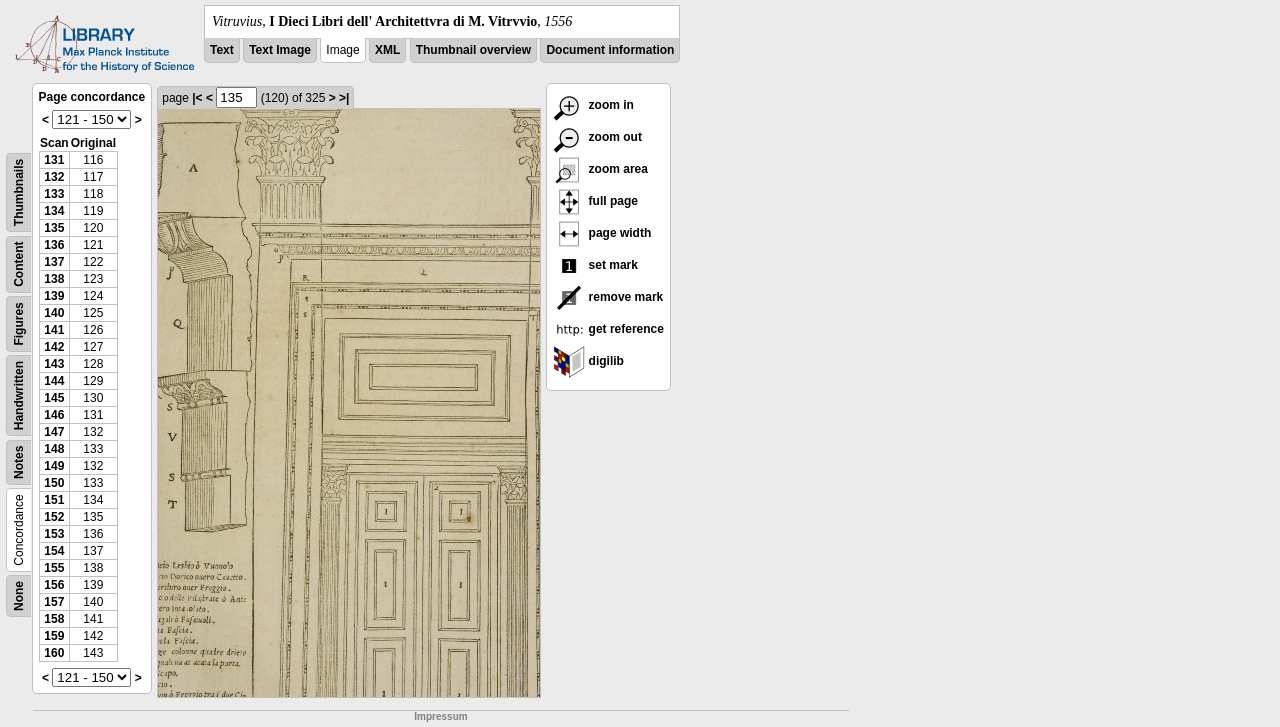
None (19, 596)
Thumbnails (19, 192)
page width (602, 233)
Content (19, 264)
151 (54, 500)
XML (387, 50)
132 (54, 177)
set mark (595, 265)
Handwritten (19, 395)
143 (54, 364)
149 (54, 466)
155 (54, 568)
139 (54, 296)
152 (54, 517)
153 (54, 534)
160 (54, 653)
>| (344, 98)
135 (54, 228)
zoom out (597, 137)
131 (54, 160)
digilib (588, 361)
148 (54, 449)
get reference (608, 329)
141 (54, 330)
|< (197, 98)
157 (54, 602)
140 (54, 313)
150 (54, 483)
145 (54, 398)
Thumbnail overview (473, 50)
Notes (19, 462)
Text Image (280, 50)
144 (54, 381)
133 (54, 194)
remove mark (608, 297)
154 (54, 551)
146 (54, 415)
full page (595, 201)
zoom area (600, 169)
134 (54, 211)
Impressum (440, 716)
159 (54, 636)
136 (54, 245)
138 (54, 279)
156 (54, 585)
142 (54, 347)
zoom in (593, 105)
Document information (610, 50)
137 (54, 262)
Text (222, 50)
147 (54, 432)
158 (54, 619)
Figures (19, 323)
